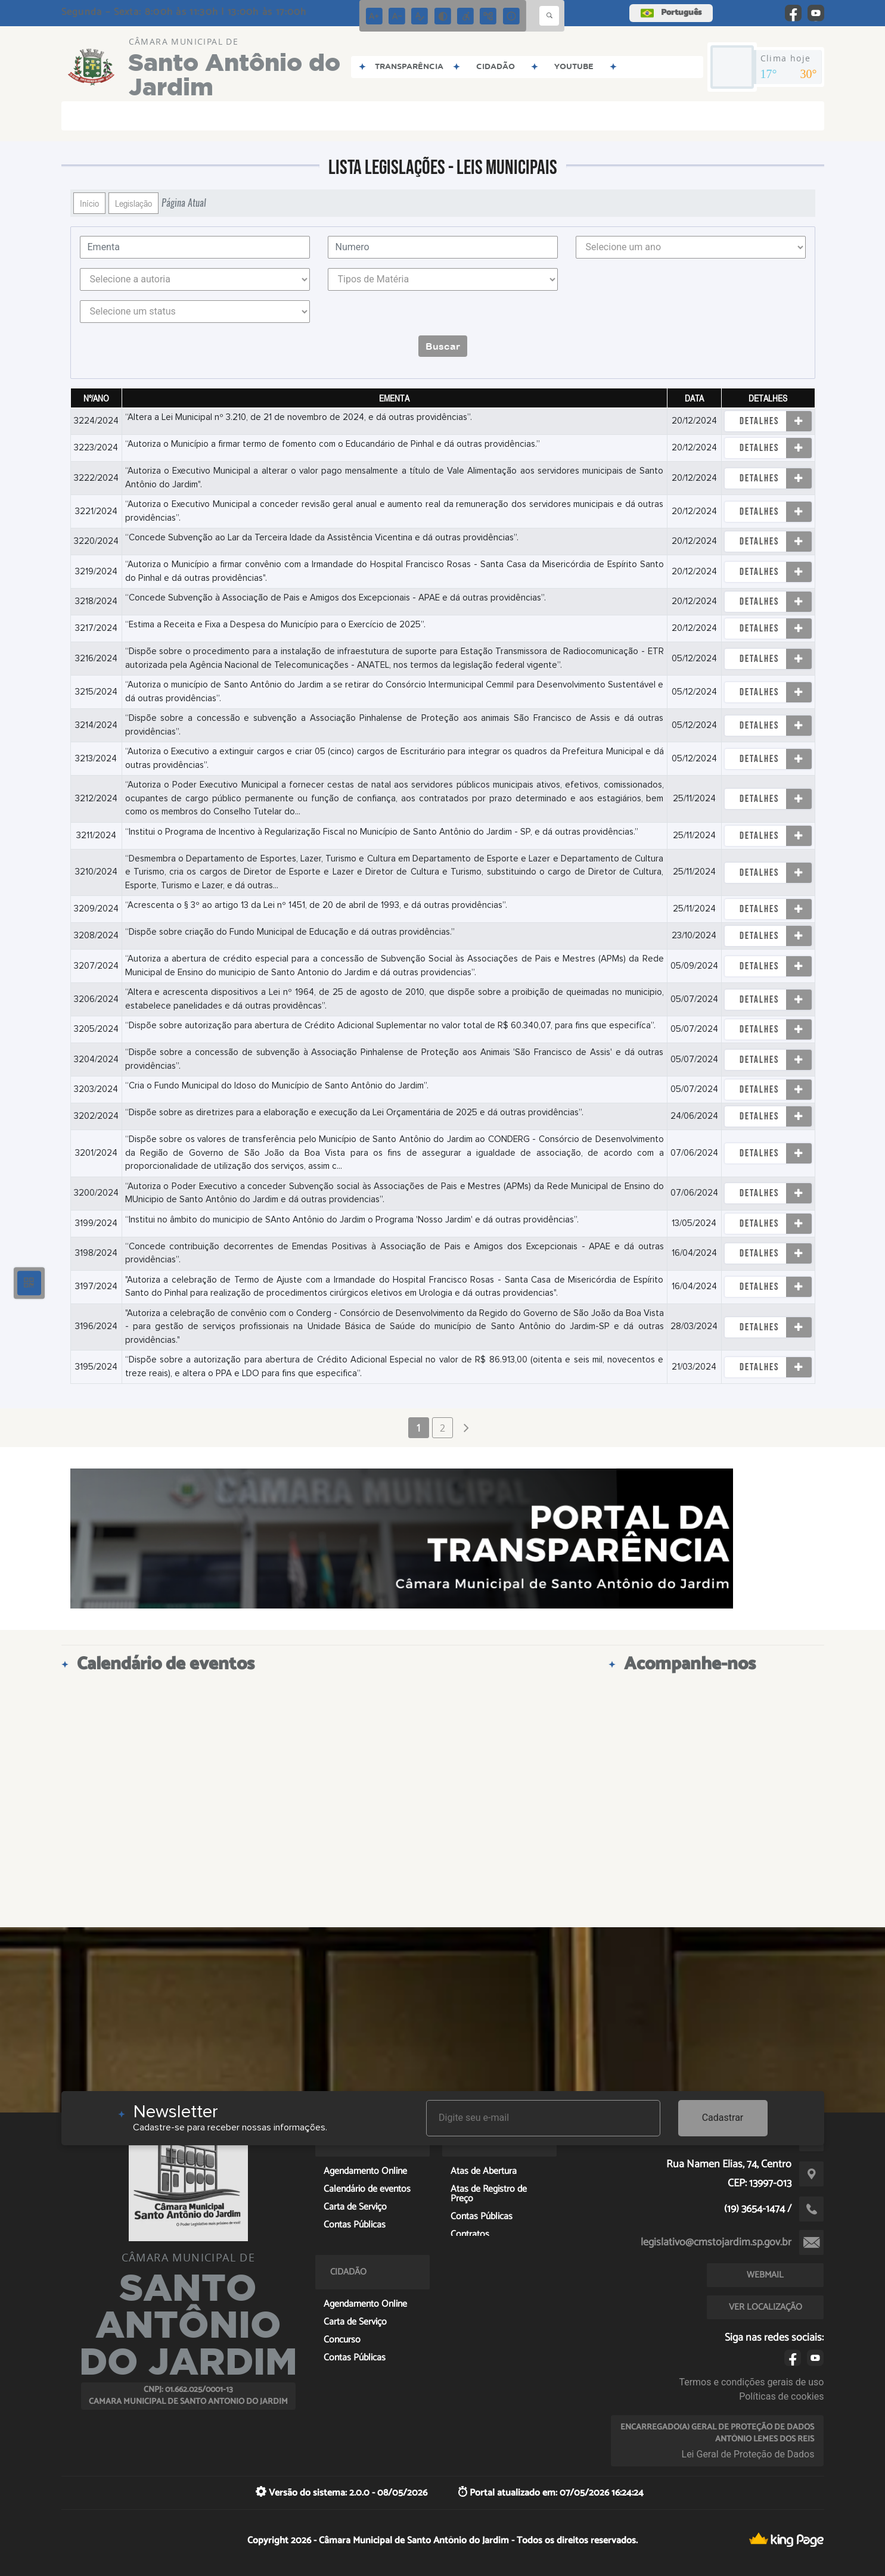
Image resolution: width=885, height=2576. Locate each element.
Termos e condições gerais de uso (751, 2382)
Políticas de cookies (781, 2396)
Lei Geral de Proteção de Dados (748, 2454)
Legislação (133, 203)
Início (89, 203)
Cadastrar (723, 2117)
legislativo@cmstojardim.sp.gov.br (716, 2242)
